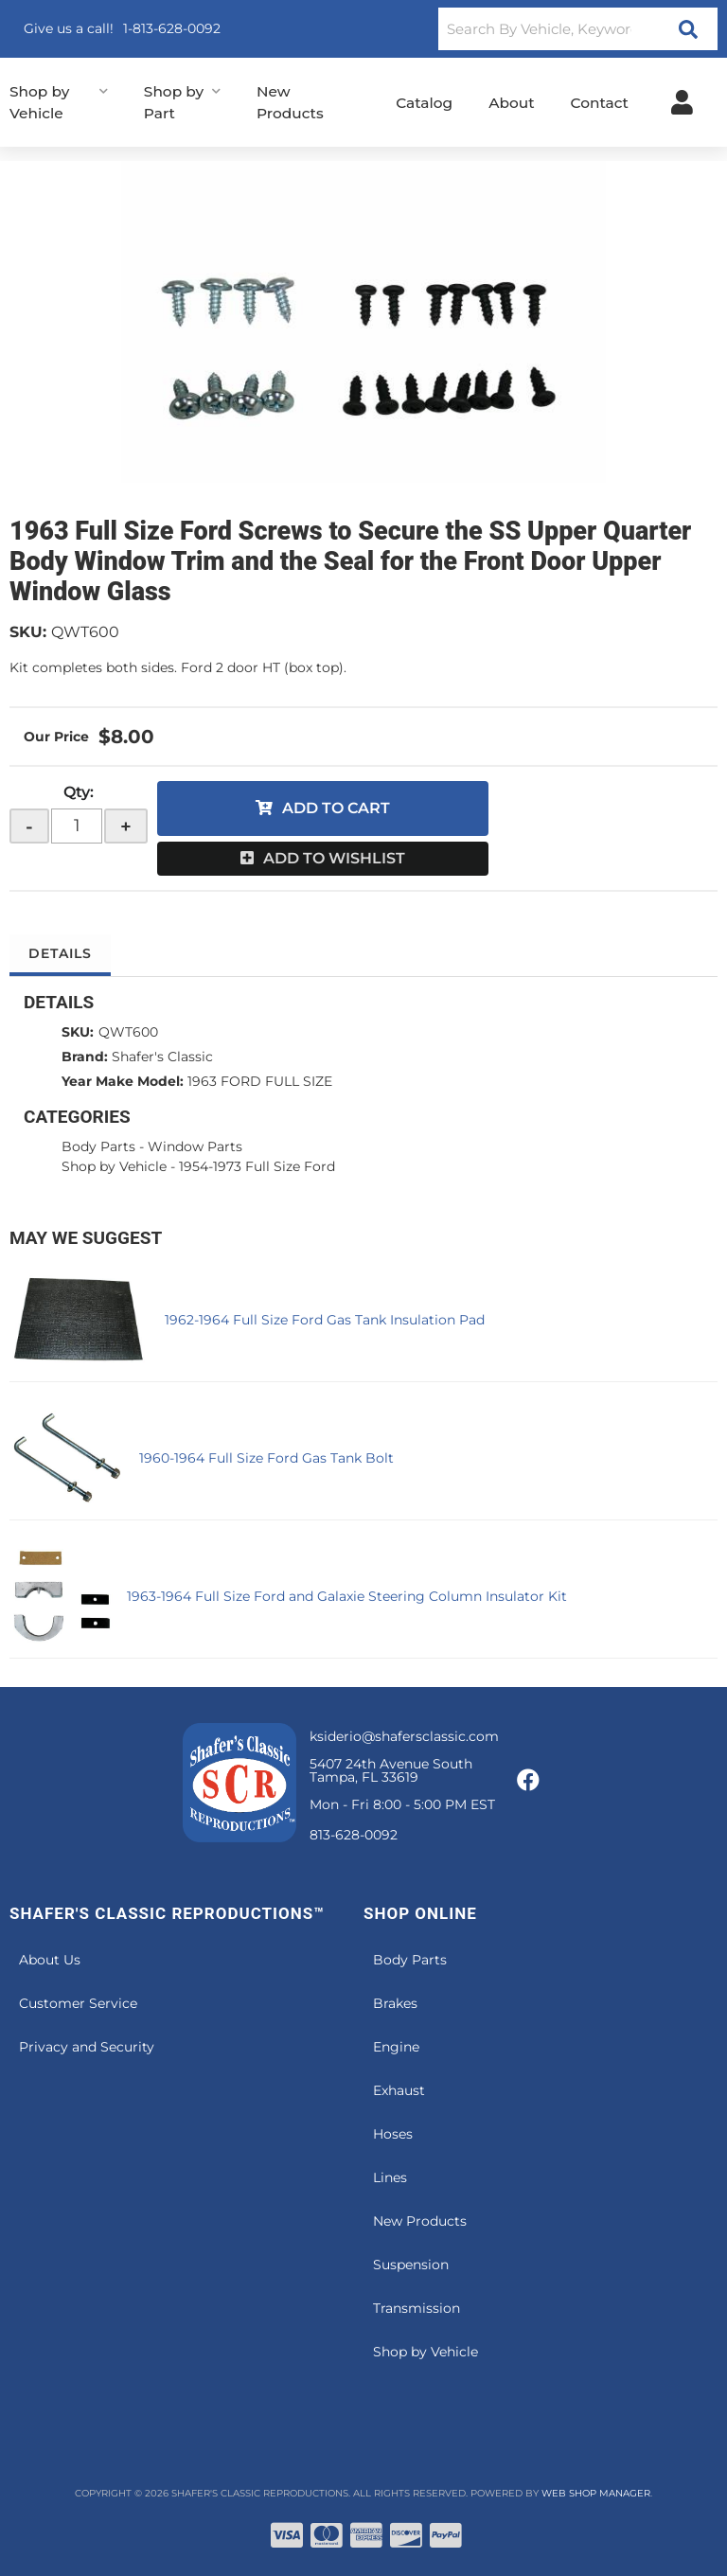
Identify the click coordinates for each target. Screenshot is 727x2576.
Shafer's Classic (162, 1056)
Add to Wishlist (334, 858)
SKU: (27, 632)
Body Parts (98, 1146)
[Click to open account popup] (682, 102)
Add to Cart (336, 808)
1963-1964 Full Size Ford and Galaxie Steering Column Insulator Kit (347, 1596)
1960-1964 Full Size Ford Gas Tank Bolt (266, 1457)
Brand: (85, 1056)
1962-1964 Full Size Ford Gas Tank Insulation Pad (325, 1319)
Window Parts (195, 1146)
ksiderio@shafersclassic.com (404, 1736)
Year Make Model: (123, 1081)
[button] (578, 29)
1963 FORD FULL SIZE (259, 1081)
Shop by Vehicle (114, 1166)
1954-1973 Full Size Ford (257, 1166)
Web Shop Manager (595, 2493)
